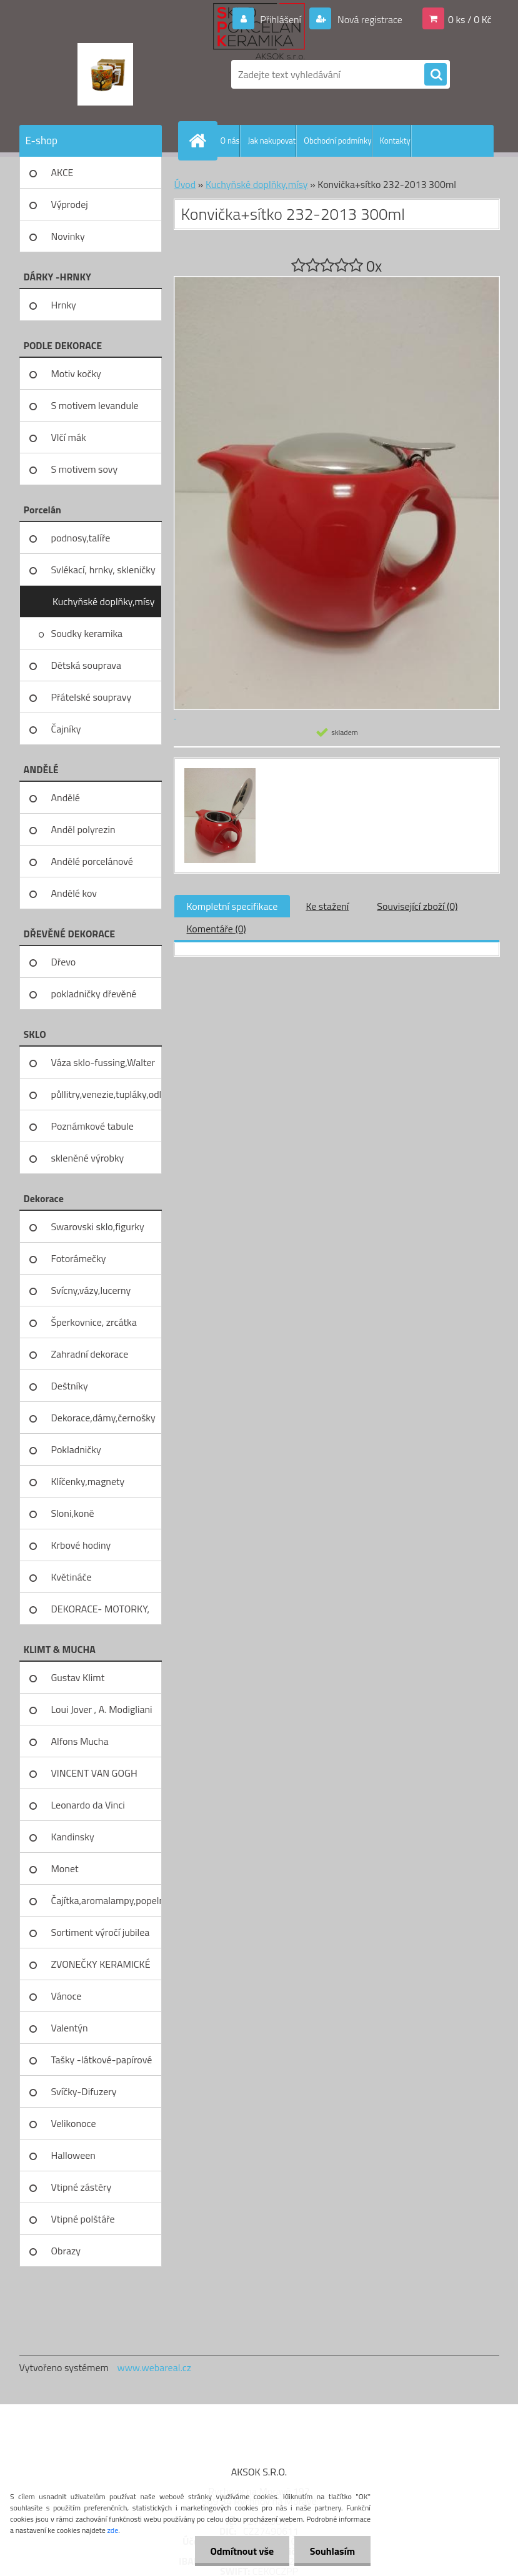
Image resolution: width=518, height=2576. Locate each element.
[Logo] (105, 74)
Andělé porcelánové (92, 861)
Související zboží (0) (417, 906)
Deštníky (69, 1385)
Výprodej (69, 204)
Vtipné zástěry (81, 2186)
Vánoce (66, 1995)
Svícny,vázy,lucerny (91, 1290)
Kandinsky (72, 1836)
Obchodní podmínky (337, 140)
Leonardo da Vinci (88, 1804)
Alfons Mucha (80, 1741)
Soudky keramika (87, 633)
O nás (230, 140)
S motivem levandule (95, 405)
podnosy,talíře (81, 537)
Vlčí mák (68, 437)
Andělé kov (74, 893)
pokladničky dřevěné (94, 993)
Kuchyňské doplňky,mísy (103, 601)
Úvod (185, 184)
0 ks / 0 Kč (470, 19)
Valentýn (69, 2027)
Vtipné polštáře (83, 2218)
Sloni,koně (72, 1513)
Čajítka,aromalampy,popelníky (106, 1900)
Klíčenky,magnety (88, 1481)
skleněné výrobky (87, 1157)
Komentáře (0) (216, 928)
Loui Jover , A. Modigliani (101, 1709)
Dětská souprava (86, 665)
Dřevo (63, 961)
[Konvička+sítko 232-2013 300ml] (218, 769)
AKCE (62, 172)
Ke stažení (327, 906)
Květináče (71, 1576)
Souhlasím (332, 2551)
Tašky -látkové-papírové (101, 2059)
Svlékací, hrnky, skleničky (103, 569)
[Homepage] (200, 140)
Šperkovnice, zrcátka (94, 1322)
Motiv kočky (76, 373)
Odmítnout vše (242, 2551)
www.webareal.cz (154, 2367)
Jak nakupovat (271, 140)
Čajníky (66, 728)
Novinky (68, 236)
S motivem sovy (84, 468)
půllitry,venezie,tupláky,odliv (106, 1094)
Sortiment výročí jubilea (100, 1932)
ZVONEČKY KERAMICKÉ (101, 1964)
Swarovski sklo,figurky (97, 1226)
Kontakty (395, 140)
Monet (65, 1868)
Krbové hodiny (81, 1544)
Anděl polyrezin (83, 829)
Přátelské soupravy (91, 696)
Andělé (65, 797)
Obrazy (66, 2250)
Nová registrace (368, 19)
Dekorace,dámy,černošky (103, 1417)
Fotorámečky (78, 1258)
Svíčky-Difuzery (84, 2091)
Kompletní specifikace (232, 906)
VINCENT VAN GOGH (94, 1772)
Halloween (73, 2155)
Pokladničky (76, 1449)
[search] (435, 75)
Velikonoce (73, 2123)
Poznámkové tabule (92, 1125)
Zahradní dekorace (90, 1353)
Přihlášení (281, 19)
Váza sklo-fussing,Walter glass (103, 1066)
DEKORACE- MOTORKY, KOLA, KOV (100, 1613)
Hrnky (63, 304)
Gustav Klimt (78, 1677)
